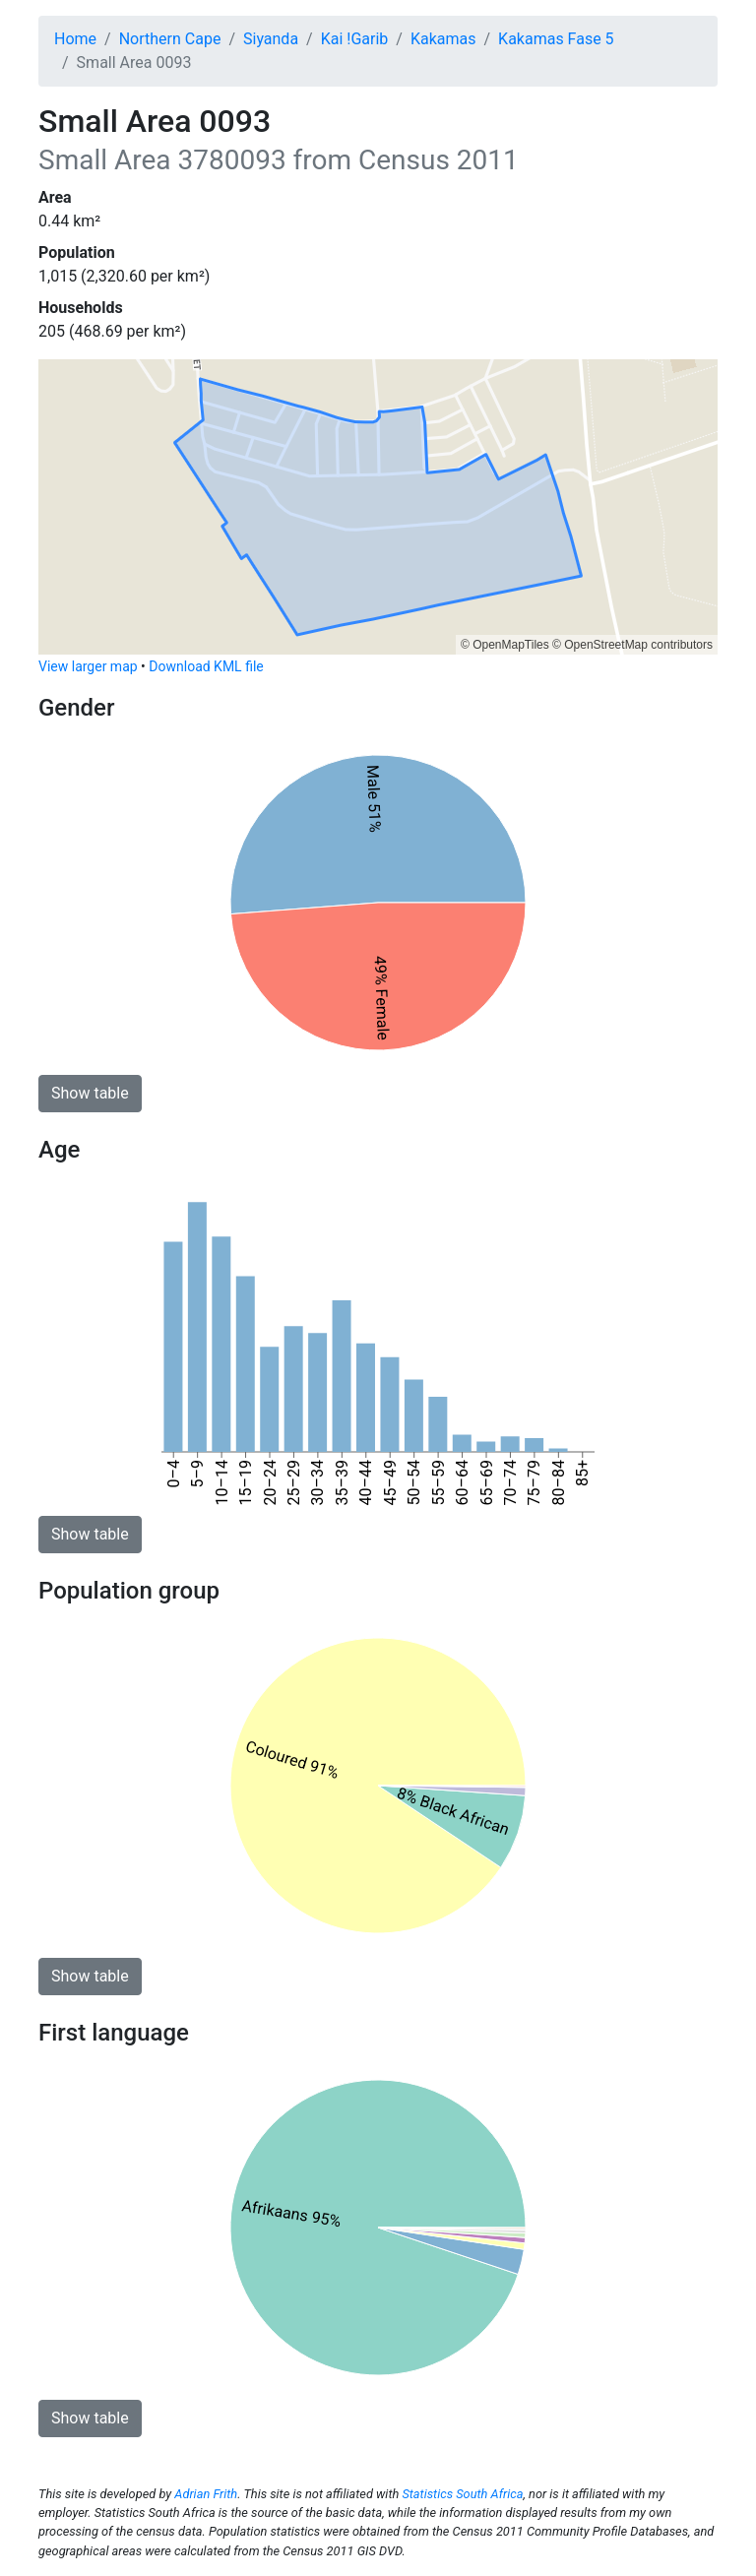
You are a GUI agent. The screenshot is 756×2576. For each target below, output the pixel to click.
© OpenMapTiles (505, 645)
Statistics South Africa (462, 2493)
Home (75, 39)
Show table (90, 1093)
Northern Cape (170, 39)
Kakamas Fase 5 (556, 39)
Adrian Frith (205, 2493)
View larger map (88, 666)
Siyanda (270, 39)
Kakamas (443, 39)
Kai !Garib (355, 39)
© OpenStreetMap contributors (632, 645)
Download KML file (206, 666)
